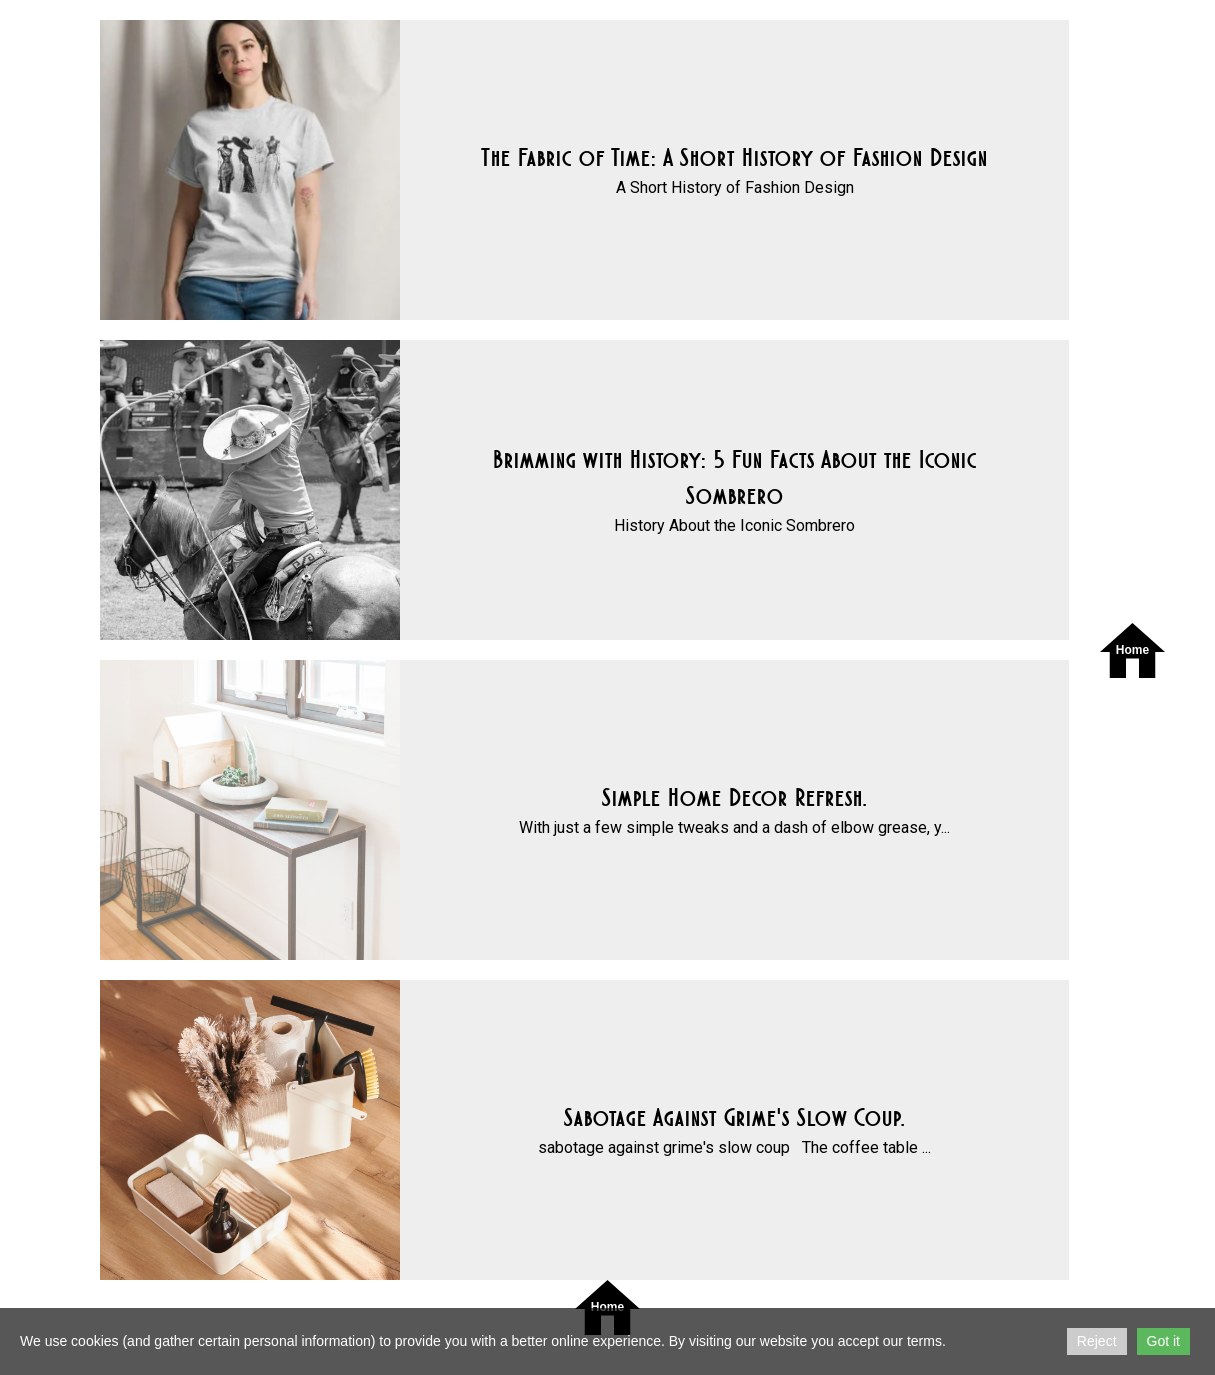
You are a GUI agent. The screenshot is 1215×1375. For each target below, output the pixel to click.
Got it (1163, 1341)
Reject (1097, 1341)
